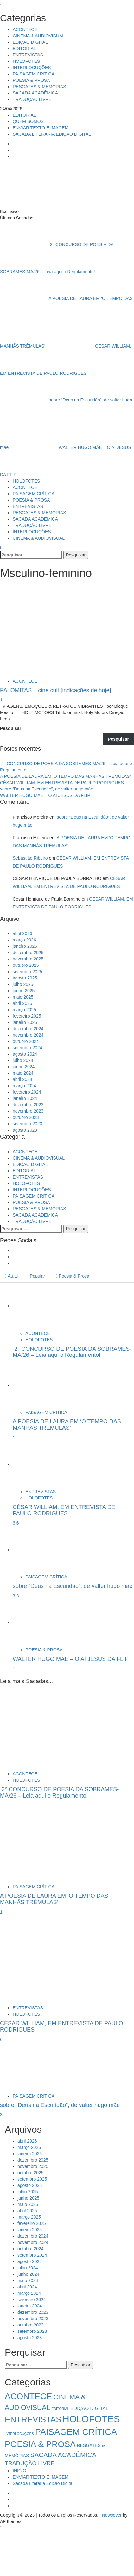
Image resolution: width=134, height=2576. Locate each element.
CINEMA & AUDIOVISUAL (39, 35)
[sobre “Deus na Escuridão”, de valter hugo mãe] (36, 1549)
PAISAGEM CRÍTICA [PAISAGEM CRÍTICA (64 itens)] (76, 2432)
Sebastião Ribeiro (30, 858)
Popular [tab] (37, 1275)
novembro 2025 (28, 958)
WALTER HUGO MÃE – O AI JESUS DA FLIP (45, 795)
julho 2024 (23, 1060)
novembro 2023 (28, 1111)
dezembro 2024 (28, 1028)
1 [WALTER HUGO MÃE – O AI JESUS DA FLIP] (14, 1668)
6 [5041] (14, 1522)
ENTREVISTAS (28, 54)
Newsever (112, 2515)
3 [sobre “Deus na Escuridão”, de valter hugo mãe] (17, 1595)
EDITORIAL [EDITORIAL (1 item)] (60, 2408)
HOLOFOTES (26, 61)
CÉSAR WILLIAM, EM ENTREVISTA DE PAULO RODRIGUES (62, 782)
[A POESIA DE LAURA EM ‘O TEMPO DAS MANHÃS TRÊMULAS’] (36, 1385)
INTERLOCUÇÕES (32, 67)
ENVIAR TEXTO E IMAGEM (40, 127)
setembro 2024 (27, 1047)
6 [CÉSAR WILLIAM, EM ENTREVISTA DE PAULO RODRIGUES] (17, 1522)
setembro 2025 (27, 971)
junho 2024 (24, 1066)
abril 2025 (22, 1003)
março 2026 (24, 939)
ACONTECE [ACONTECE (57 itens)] (28, 2396)
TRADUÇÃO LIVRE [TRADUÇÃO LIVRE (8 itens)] (29, 2463)
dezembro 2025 (28, 952)
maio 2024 (23, 1073)
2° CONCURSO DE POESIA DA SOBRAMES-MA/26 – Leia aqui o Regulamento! (72, 1352)
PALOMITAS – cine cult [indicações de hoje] (55, 690)
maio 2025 (23, 996)
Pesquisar (10, 728)
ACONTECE (25, 29)
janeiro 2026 (25, 946)
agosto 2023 (25, 1130)
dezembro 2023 (28, 1104)
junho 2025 (24, 990)
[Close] (1, 3)
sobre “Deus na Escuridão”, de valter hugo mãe (46, 788)
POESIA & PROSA (31, 80)
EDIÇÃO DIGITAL (30, 42)
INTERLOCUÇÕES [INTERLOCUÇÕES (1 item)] (19, 2434)
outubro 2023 (26, 1117)
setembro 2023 (27, 1123)
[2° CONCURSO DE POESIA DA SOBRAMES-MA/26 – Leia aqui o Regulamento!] (36, 1305)
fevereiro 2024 (27, 1092)
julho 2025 (23, 984)
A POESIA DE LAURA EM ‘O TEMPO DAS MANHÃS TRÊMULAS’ (65, 776)
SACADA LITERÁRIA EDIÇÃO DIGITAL (52, 134)
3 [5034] (14, 1595)
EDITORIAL (24, 48)
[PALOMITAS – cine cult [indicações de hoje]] (31, 629)
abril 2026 (22, 933)
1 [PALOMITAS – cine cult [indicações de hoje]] (1, 699)
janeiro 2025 (25, 1022)
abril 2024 (22, 1079)
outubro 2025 (26, 965)
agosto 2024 (25, 1054)
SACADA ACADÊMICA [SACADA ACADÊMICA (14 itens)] (63, 2454)
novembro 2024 (28, 1035)
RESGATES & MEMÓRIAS (39, 86)
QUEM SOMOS (28, 121)
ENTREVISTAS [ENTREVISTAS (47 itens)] (33, 2419)
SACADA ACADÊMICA (35, 92)
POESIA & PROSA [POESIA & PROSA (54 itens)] (40, 2444)
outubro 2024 (26, 1041)
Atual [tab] (11, 1275)
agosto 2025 (25, 977)
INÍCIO (19, 2470)
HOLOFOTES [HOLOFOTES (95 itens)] (91, 2419)
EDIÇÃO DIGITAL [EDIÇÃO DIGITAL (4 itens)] (89, 2408)
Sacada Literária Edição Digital (43, 2483)
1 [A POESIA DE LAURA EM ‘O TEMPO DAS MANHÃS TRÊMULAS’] (14, 1437)
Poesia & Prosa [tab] (72, 1275)
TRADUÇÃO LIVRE (32, 99)
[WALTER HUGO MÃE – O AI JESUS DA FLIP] (36, 1622)
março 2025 (24, 1009)
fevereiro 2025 (27, 1015)
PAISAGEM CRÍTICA (33, 73)
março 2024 (24, 1085)
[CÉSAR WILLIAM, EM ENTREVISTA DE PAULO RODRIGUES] (36, 1464)
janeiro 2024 (25, 1098)
